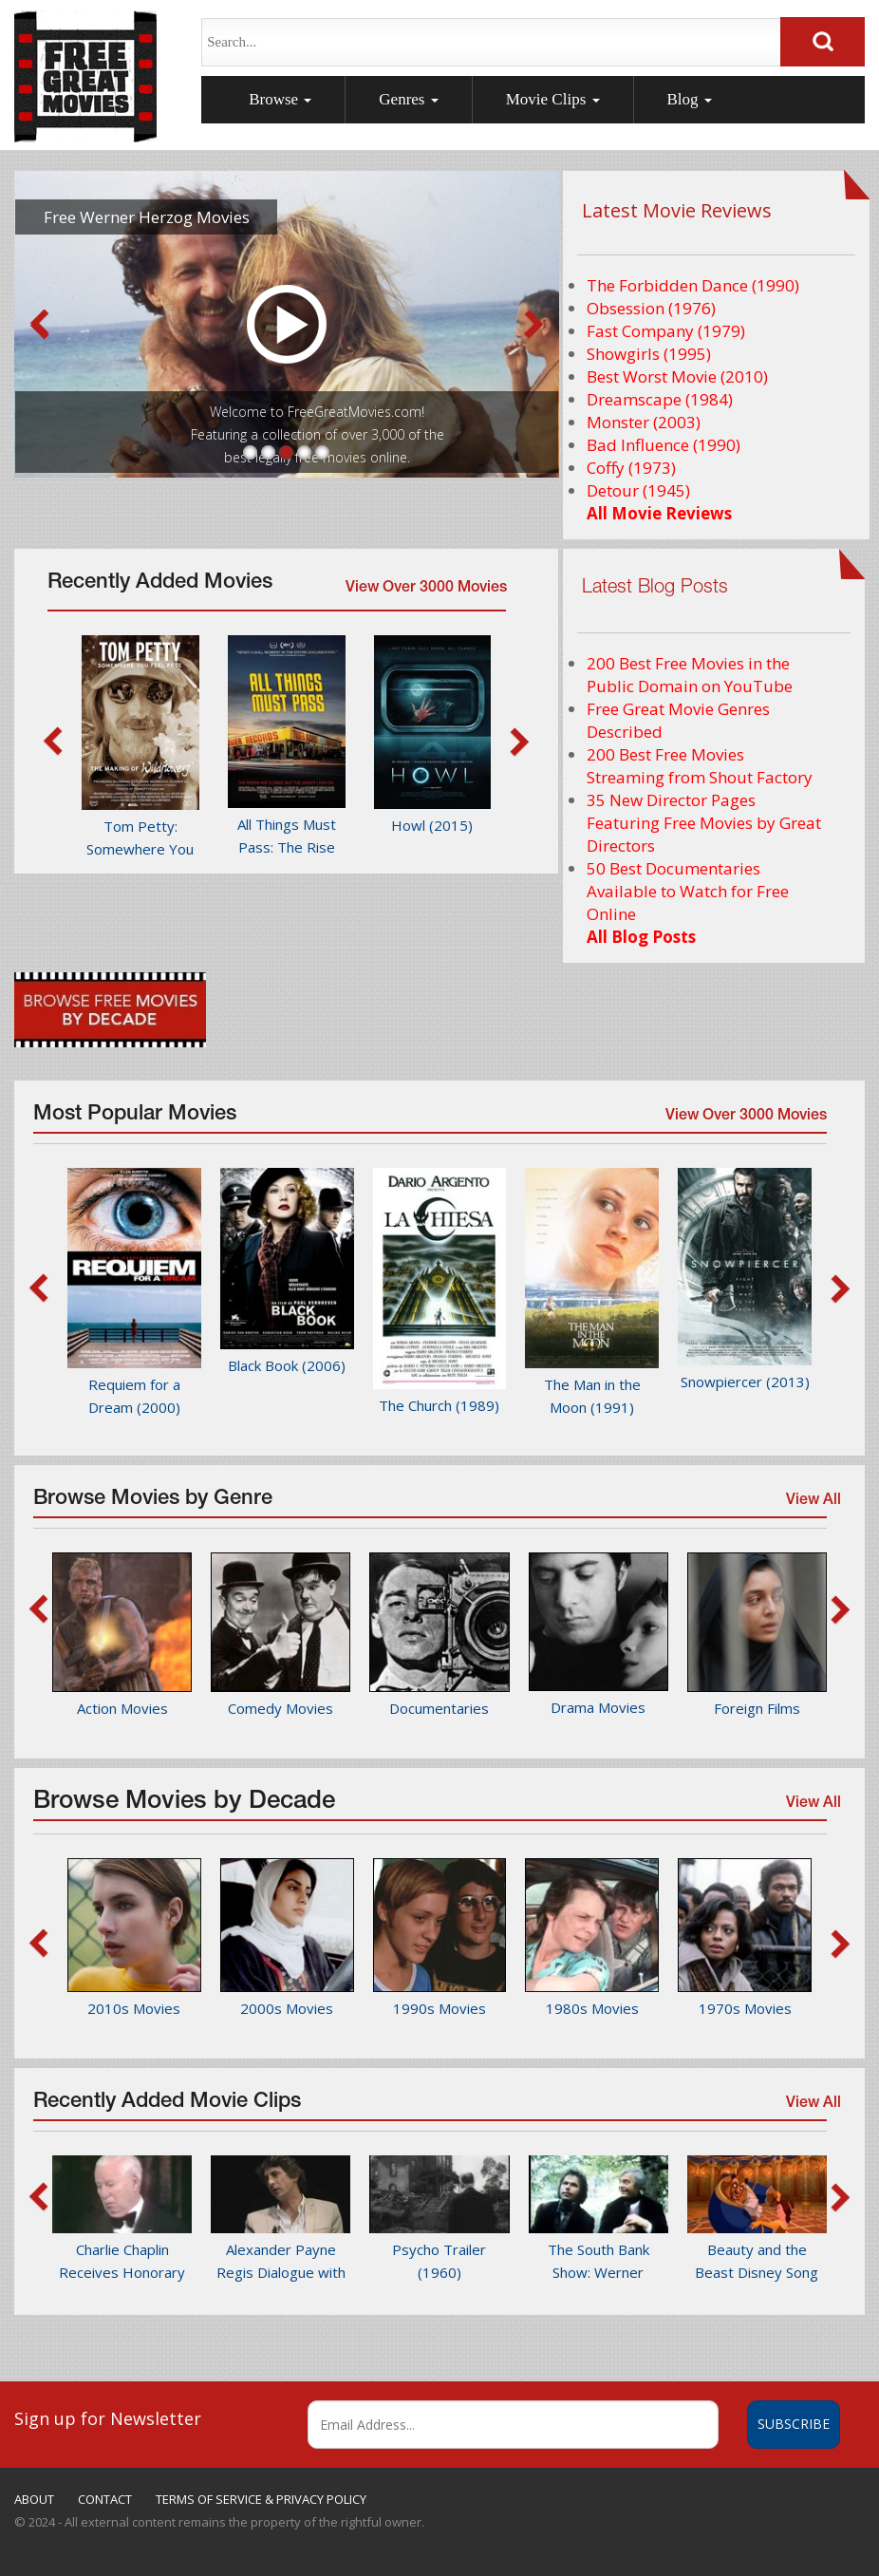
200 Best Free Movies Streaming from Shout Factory (700, 765)
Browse (280, 99)
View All (811, 1505)
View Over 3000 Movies (426, 588)
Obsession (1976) (651, 308)
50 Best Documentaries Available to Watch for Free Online (688, 891)
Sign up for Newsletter (107, 2418)
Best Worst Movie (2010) (677, 376)
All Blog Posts (641, 937)
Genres (408, 99)
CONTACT (105, 2499)
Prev (39, 325)
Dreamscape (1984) (660, 399)
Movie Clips (553, 99)
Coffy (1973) (631, 468)
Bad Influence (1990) (663, 445)
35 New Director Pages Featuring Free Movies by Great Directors (704, 822)
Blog (689, 99)
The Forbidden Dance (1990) (693, 285)
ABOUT (34, 2499)
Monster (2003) (644, 422)
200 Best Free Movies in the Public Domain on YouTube (690, 674)
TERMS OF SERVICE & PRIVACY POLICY (261, 2499)
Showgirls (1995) (649, 354)
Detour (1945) (638, 490)
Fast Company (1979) (666, 331)
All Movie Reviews (659, 513)
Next (534, 325)
